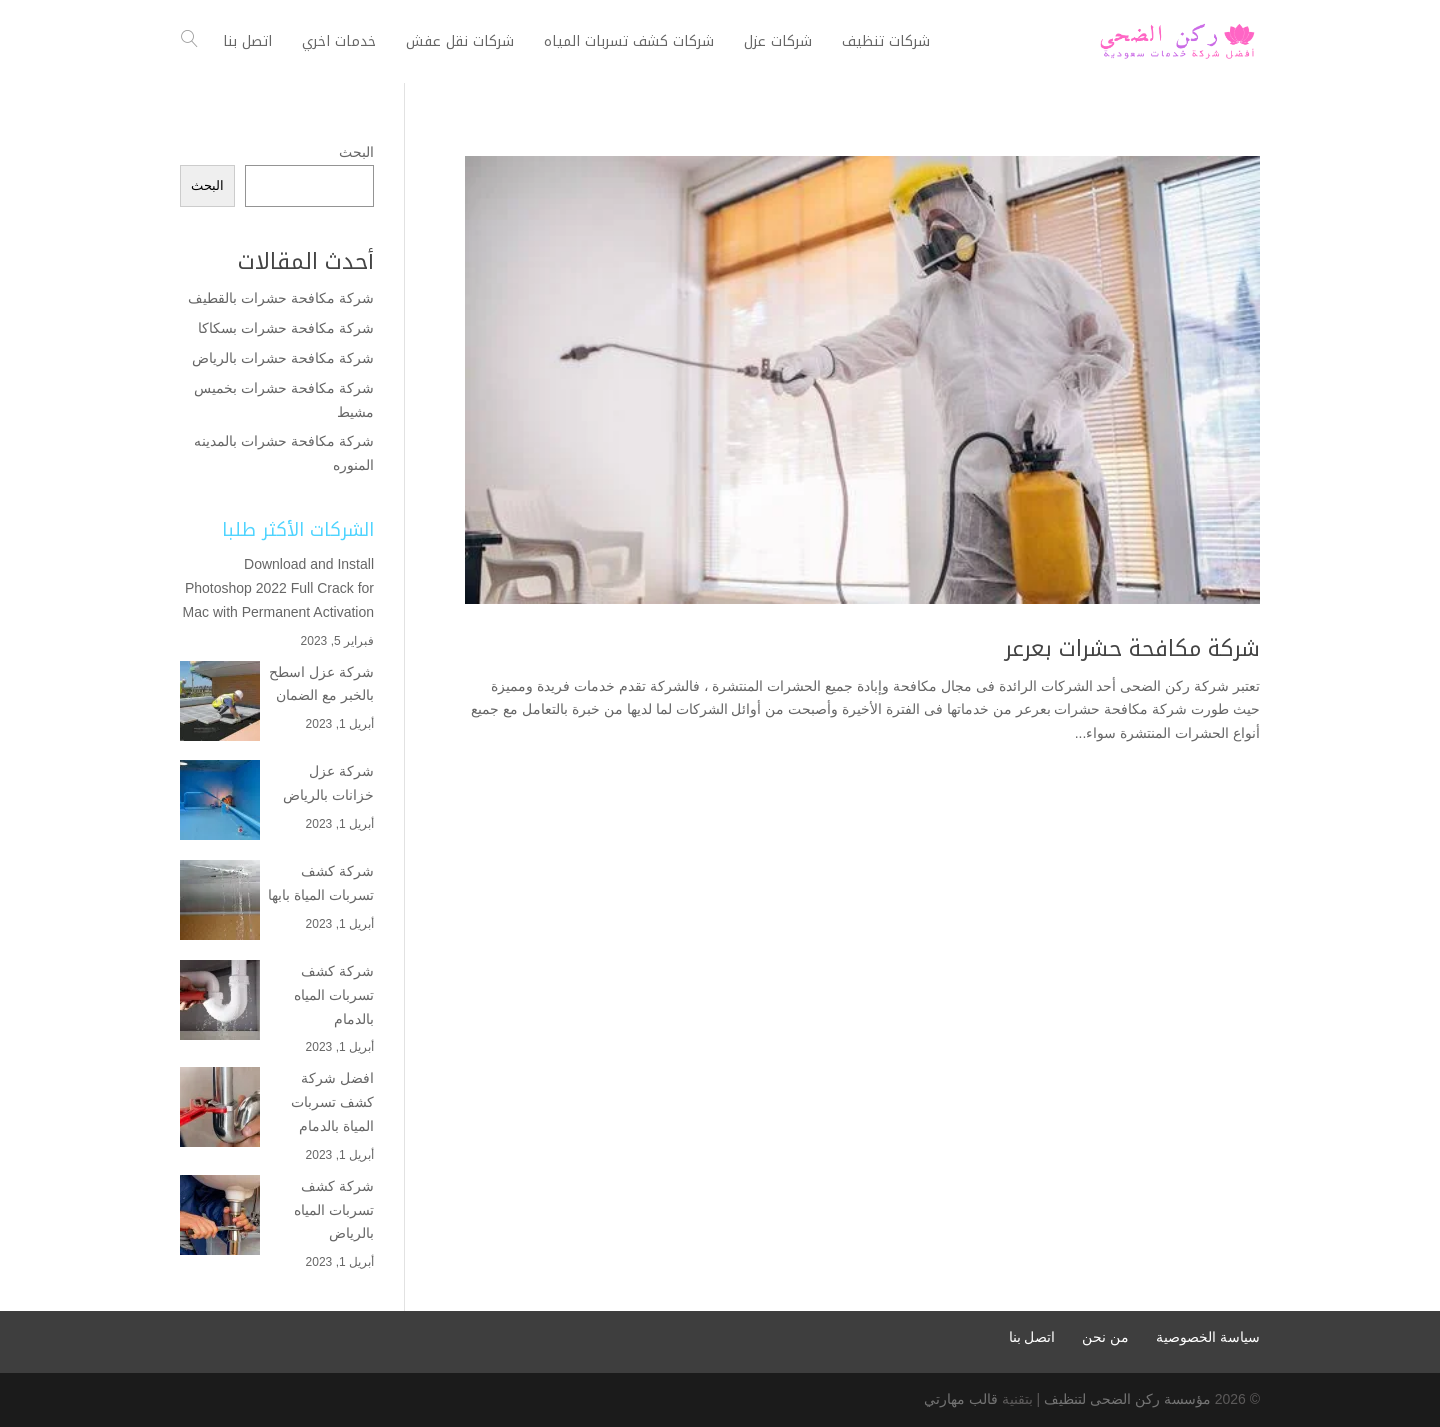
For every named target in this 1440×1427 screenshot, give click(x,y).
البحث (356, 152)
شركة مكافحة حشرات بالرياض (281, 358)
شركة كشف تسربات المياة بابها (321, 883)
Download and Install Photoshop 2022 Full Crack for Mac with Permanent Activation (278, 588)
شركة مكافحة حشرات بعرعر (1132, 649)
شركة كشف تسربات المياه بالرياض (334, 1210)
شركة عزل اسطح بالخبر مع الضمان (321, 684)
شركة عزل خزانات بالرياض (328, 783)
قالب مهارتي (961, 1399)
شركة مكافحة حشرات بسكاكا (286, 328)
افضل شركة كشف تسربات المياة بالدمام (332, 1102)
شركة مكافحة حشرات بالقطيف (281, 298)
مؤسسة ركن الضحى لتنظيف (1127, 1399)
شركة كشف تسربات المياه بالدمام (334, 995)
